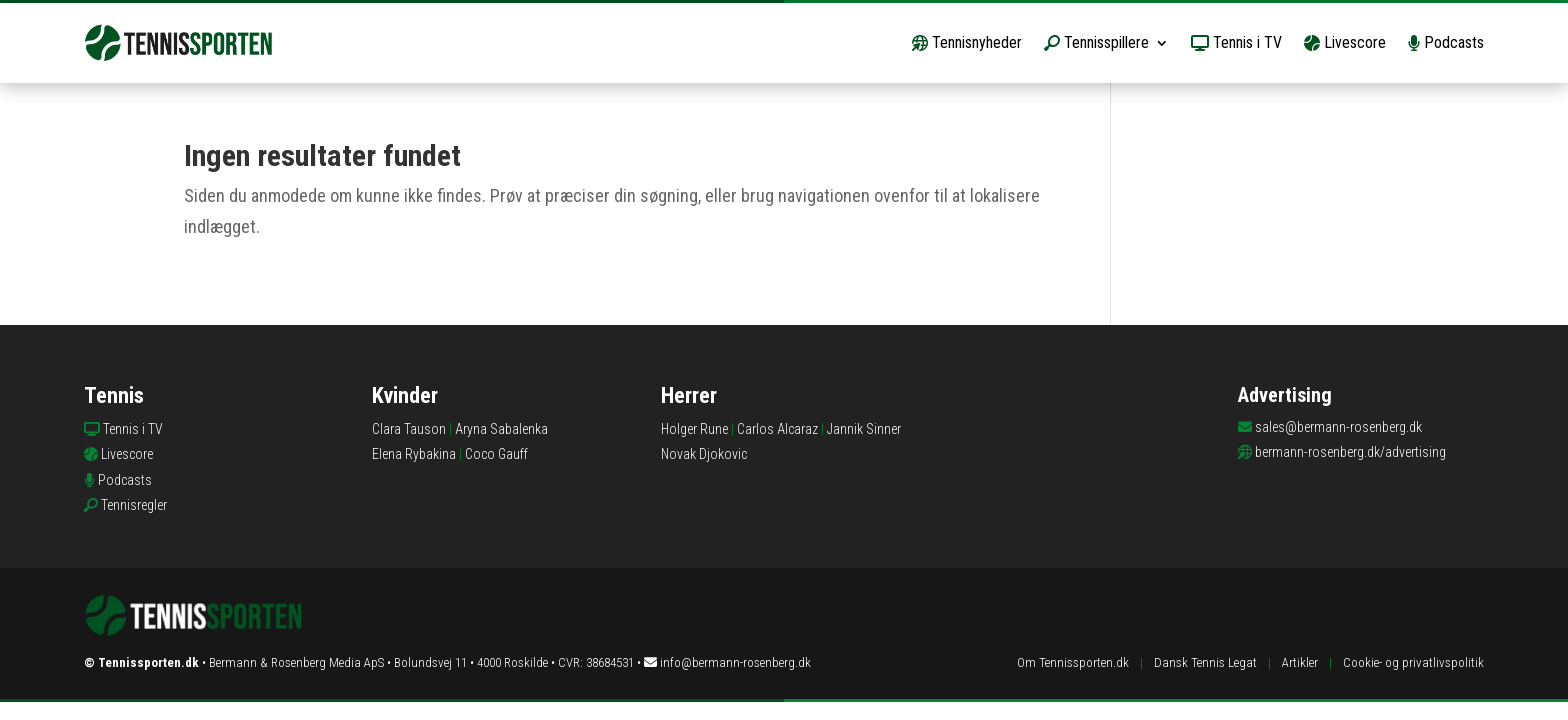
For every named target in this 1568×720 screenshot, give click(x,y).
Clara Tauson (409, 429)
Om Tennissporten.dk (1073, 662)
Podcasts (1446, 42)
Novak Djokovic (704, 454)
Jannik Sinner (864, 429)
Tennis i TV (1236, 42)
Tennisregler (134, 505)
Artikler (1300, 662)
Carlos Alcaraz (777, 429)
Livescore (1345, 42)
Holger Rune (694, 429)
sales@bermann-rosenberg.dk (1338, 427)
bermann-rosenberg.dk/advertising (1350, 452)
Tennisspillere (1096, 42)
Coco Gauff (496, 454)
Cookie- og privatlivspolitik (1413, 662)
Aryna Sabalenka (501, 429)
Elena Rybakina (414, 454)
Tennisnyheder (967, 42)
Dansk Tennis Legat (1205, 662)
